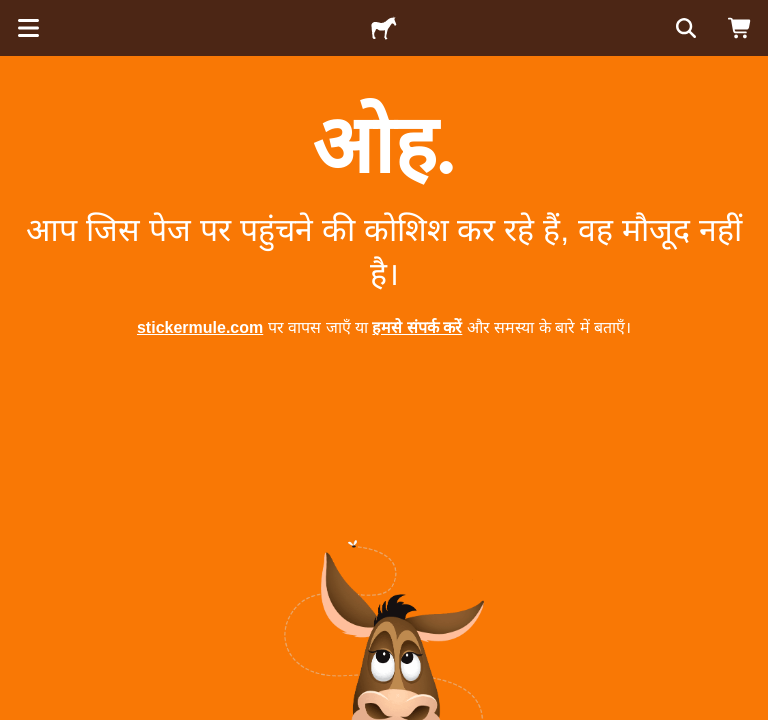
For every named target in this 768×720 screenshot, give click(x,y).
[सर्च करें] (684, 28)
